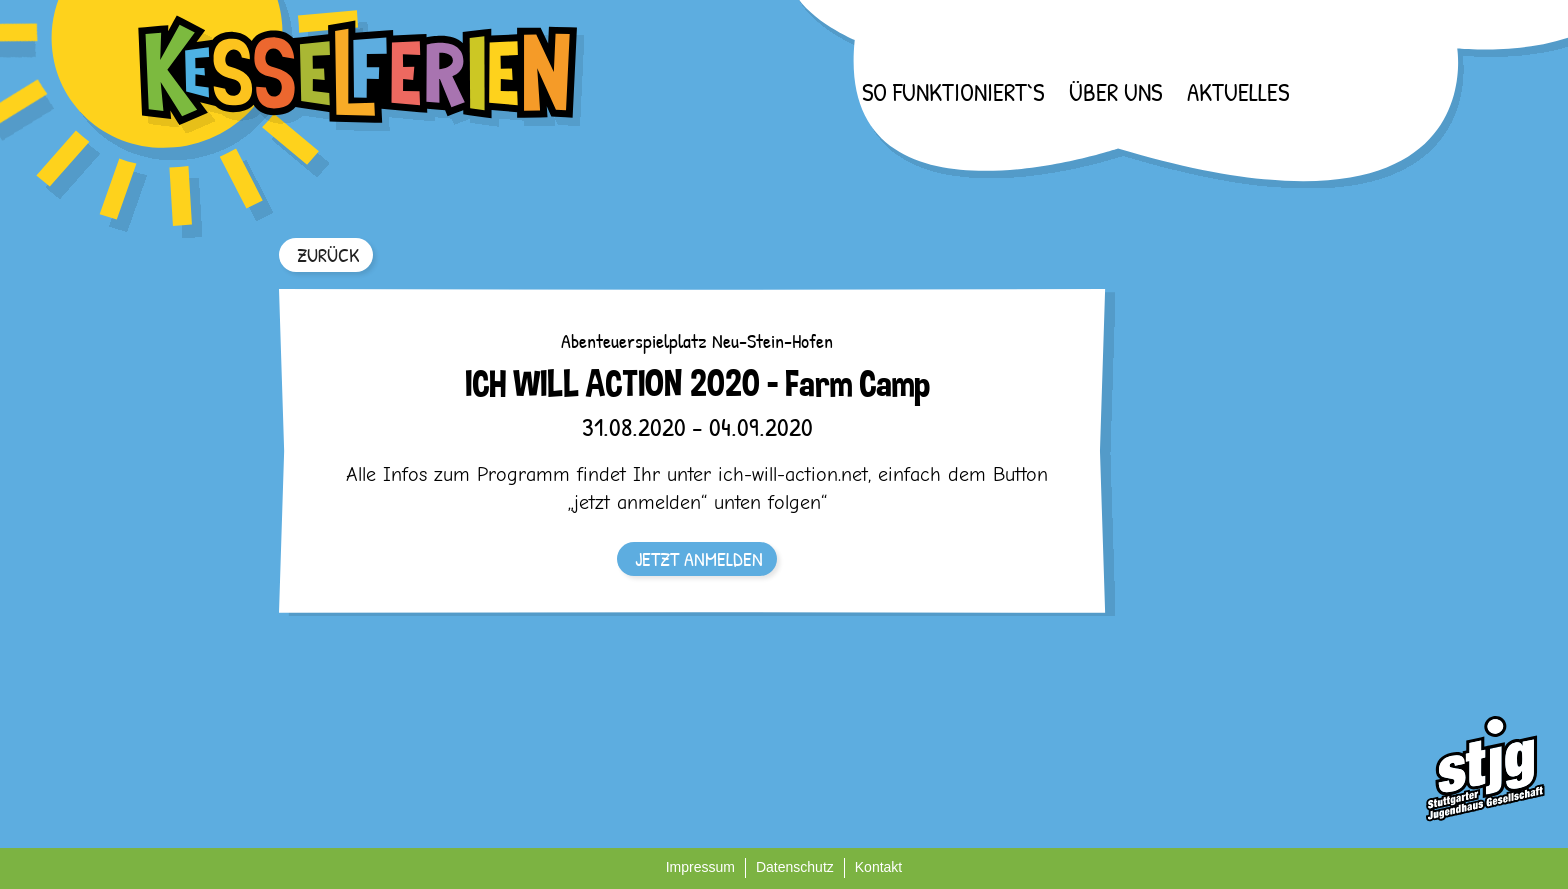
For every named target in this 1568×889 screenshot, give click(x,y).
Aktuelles (1238, 92)
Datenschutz (795, 867)
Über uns (1115, 92)
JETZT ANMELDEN (699, 558)
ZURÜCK (328, 254)
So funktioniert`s (953, 92)
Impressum (700, 867)
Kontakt (878, 867)
